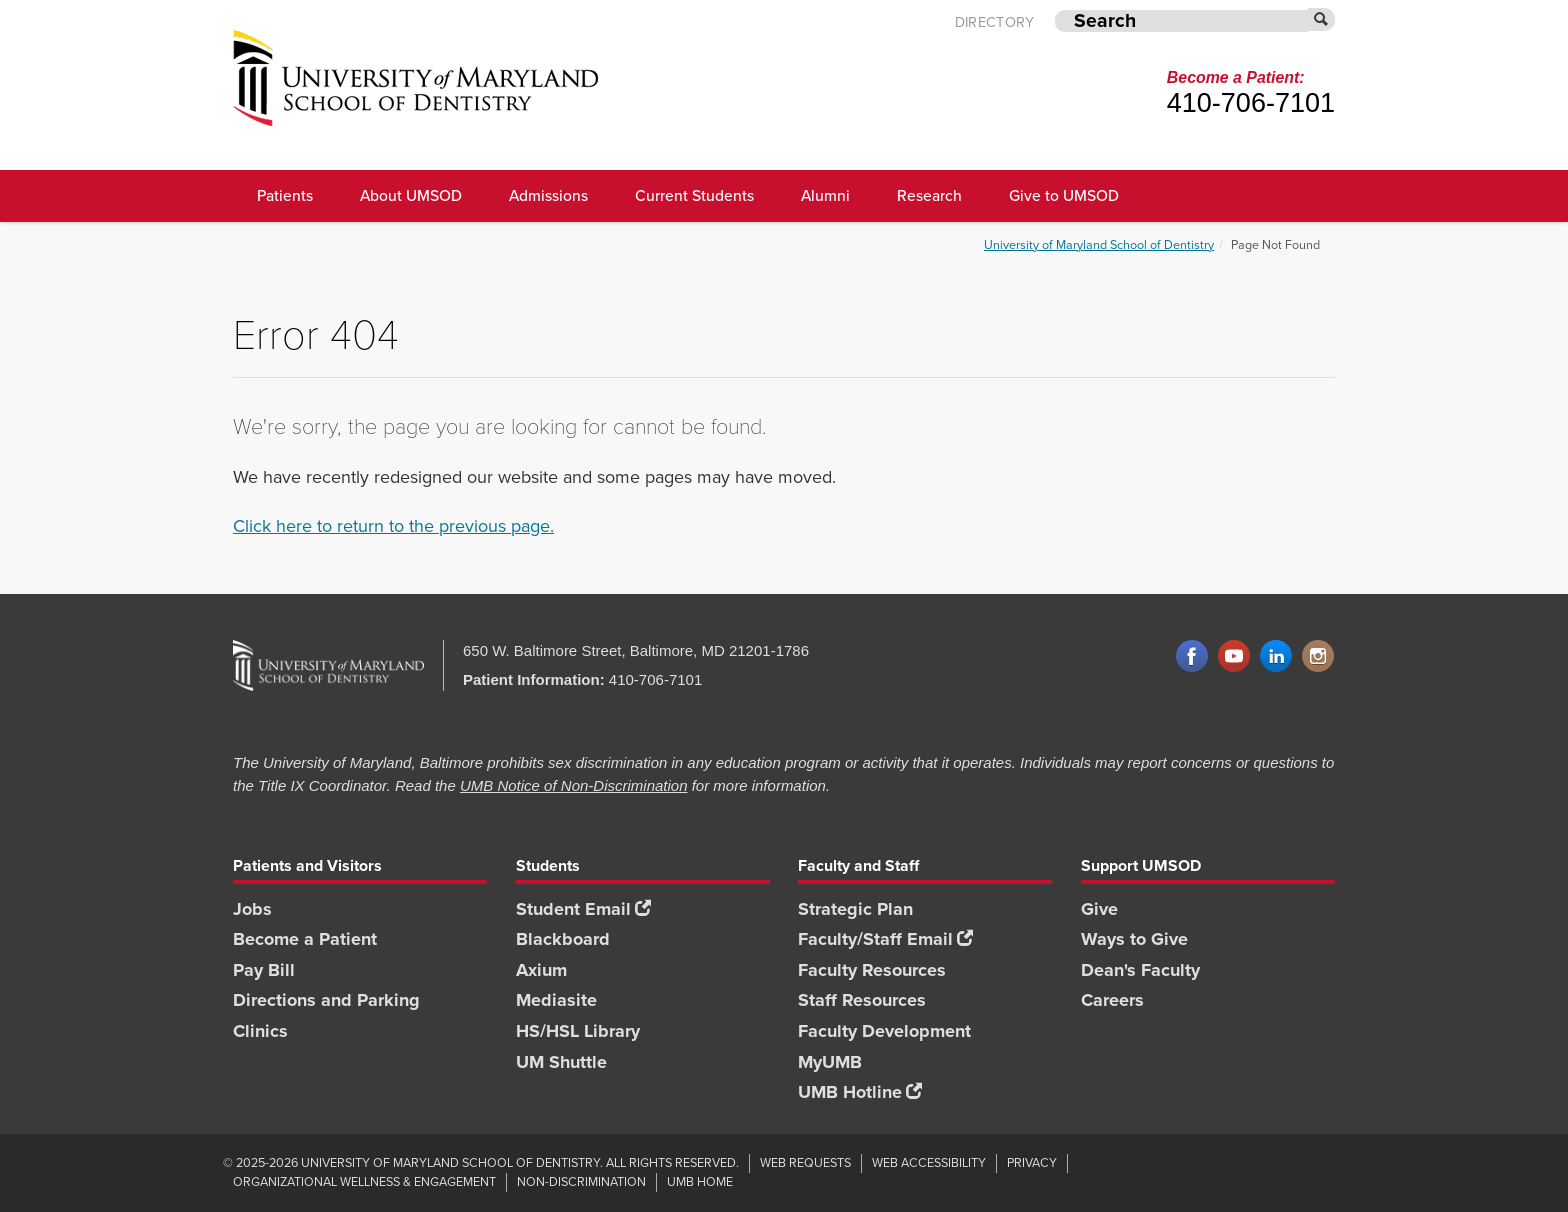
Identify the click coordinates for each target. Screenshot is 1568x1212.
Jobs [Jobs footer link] (252, 909)
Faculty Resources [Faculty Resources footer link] (872, 970)
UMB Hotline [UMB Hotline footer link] (860, 1092)
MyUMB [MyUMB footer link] (830, 1062)
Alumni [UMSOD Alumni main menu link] (825, 195)
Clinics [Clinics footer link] (260, 1031)
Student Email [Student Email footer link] (583, 909)
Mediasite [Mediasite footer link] (556, 1000)
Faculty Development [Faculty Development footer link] (884, 1031)
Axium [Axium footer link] (541, 970)
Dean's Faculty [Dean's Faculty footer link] (1140, 970)
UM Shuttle (561, 1062)
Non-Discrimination (581, 1181)
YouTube (1234, 657)
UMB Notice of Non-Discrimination (574, 785)
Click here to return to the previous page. (393, 526)
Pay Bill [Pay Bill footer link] (264, 970)
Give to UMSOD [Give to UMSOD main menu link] (1064, 195)
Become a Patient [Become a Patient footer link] (305, 939)
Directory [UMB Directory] (995, 22)
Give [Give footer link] (1099, 909)
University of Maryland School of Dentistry (1099, 244)
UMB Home (700, 1181)
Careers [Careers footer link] (1112, 1000)
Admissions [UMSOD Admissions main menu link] (548, 195)
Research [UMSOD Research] (929, 195)
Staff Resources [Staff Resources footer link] (862, 1000)
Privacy (1032, 1162)
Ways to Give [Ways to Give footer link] (1134, 939)
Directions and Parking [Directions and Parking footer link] (326, 1000)
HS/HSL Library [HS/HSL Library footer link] (578, 1031)
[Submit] (1322, 19)
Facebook (1192, 657)
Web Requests (805, 1162)
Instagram (1318, 657)
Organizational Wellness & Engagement (364, 1181)
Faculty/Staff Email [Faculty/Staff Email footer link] (885, 939)
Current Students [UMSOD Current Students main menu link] (694, 195)
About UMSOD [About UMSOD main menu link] (411, 195)
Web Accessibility (929, 1162)
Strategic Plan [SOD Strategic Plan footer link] (855, 909)
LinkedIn (1276, 657)
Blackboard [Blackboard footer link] (563, 939)
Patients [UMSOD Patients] (285, 195)
